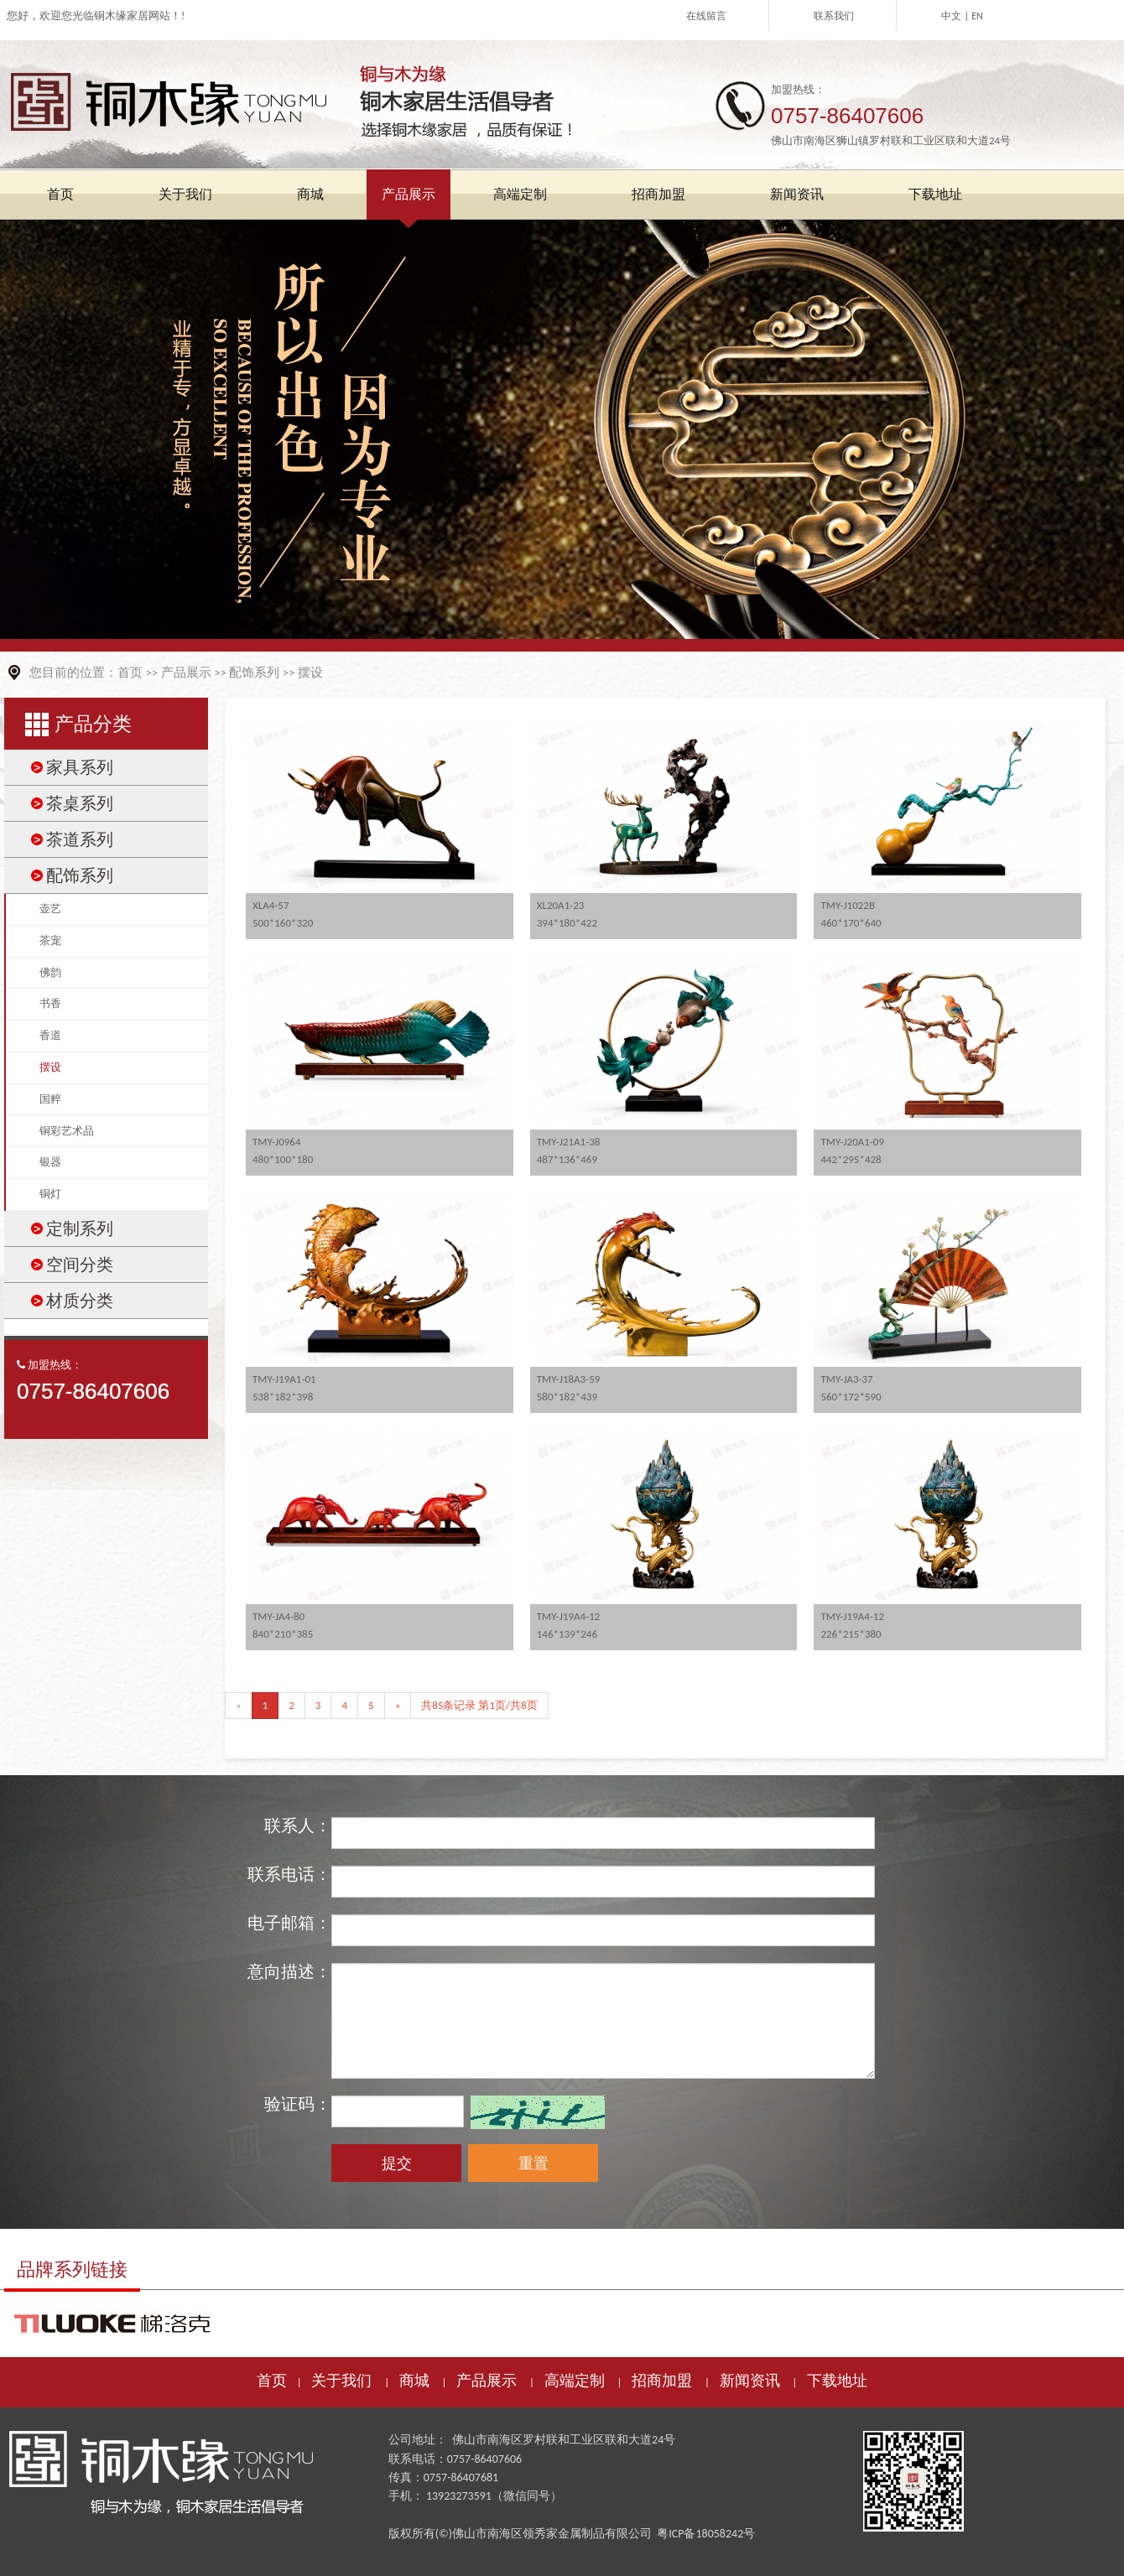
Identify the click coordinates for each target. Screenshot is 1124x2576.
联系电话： (289, 1874)
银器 (50, 1162)
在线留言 (706, 16)
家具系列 (79, 767)
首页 (130, 672)
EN (977, 16)
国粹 (50, 1099)
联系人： (297, 1825)
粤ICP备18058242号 (706, 2534)
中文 (951, 16)
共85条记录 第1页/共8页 (479, 1705)
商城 (414, 2380)
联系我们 (834, 16)
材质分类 (79, 1301)
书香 (50, 1003)
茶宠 (50, 940)
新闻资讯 (750, 2380)
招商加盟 (662, 2380)
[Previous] (238, 1706)
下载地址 (837, 2380)
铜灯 (50, 1193)
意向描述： (289, 1971)
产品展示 (186, 672)
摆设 (310, 672)
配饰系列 (254, 672)
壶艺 (50, 908)
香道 (50, 1035)
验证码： (297, 2104)
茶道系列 (79, 839)
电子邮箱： (289, 1922)
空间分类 (79, 1264)
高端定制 (574, 2380)
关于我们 (341, 2380)
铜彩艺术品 (66, 1130)
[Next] (398, 1706)
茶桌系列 (79, 803)
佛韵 (50, 972)
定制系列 (79, 1228)
